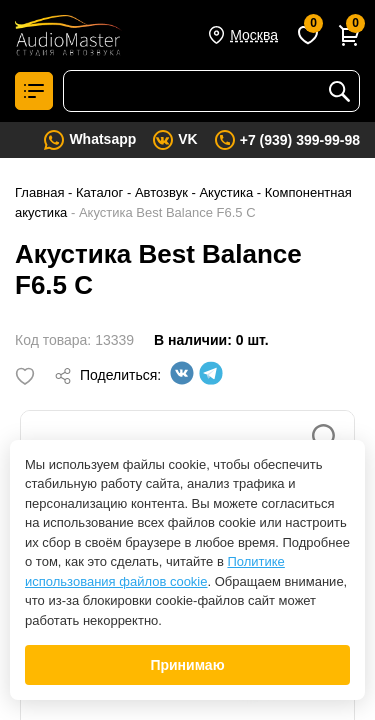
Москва (254, 35)
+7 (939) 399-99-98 (300, 140)
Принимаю (187, 665)
